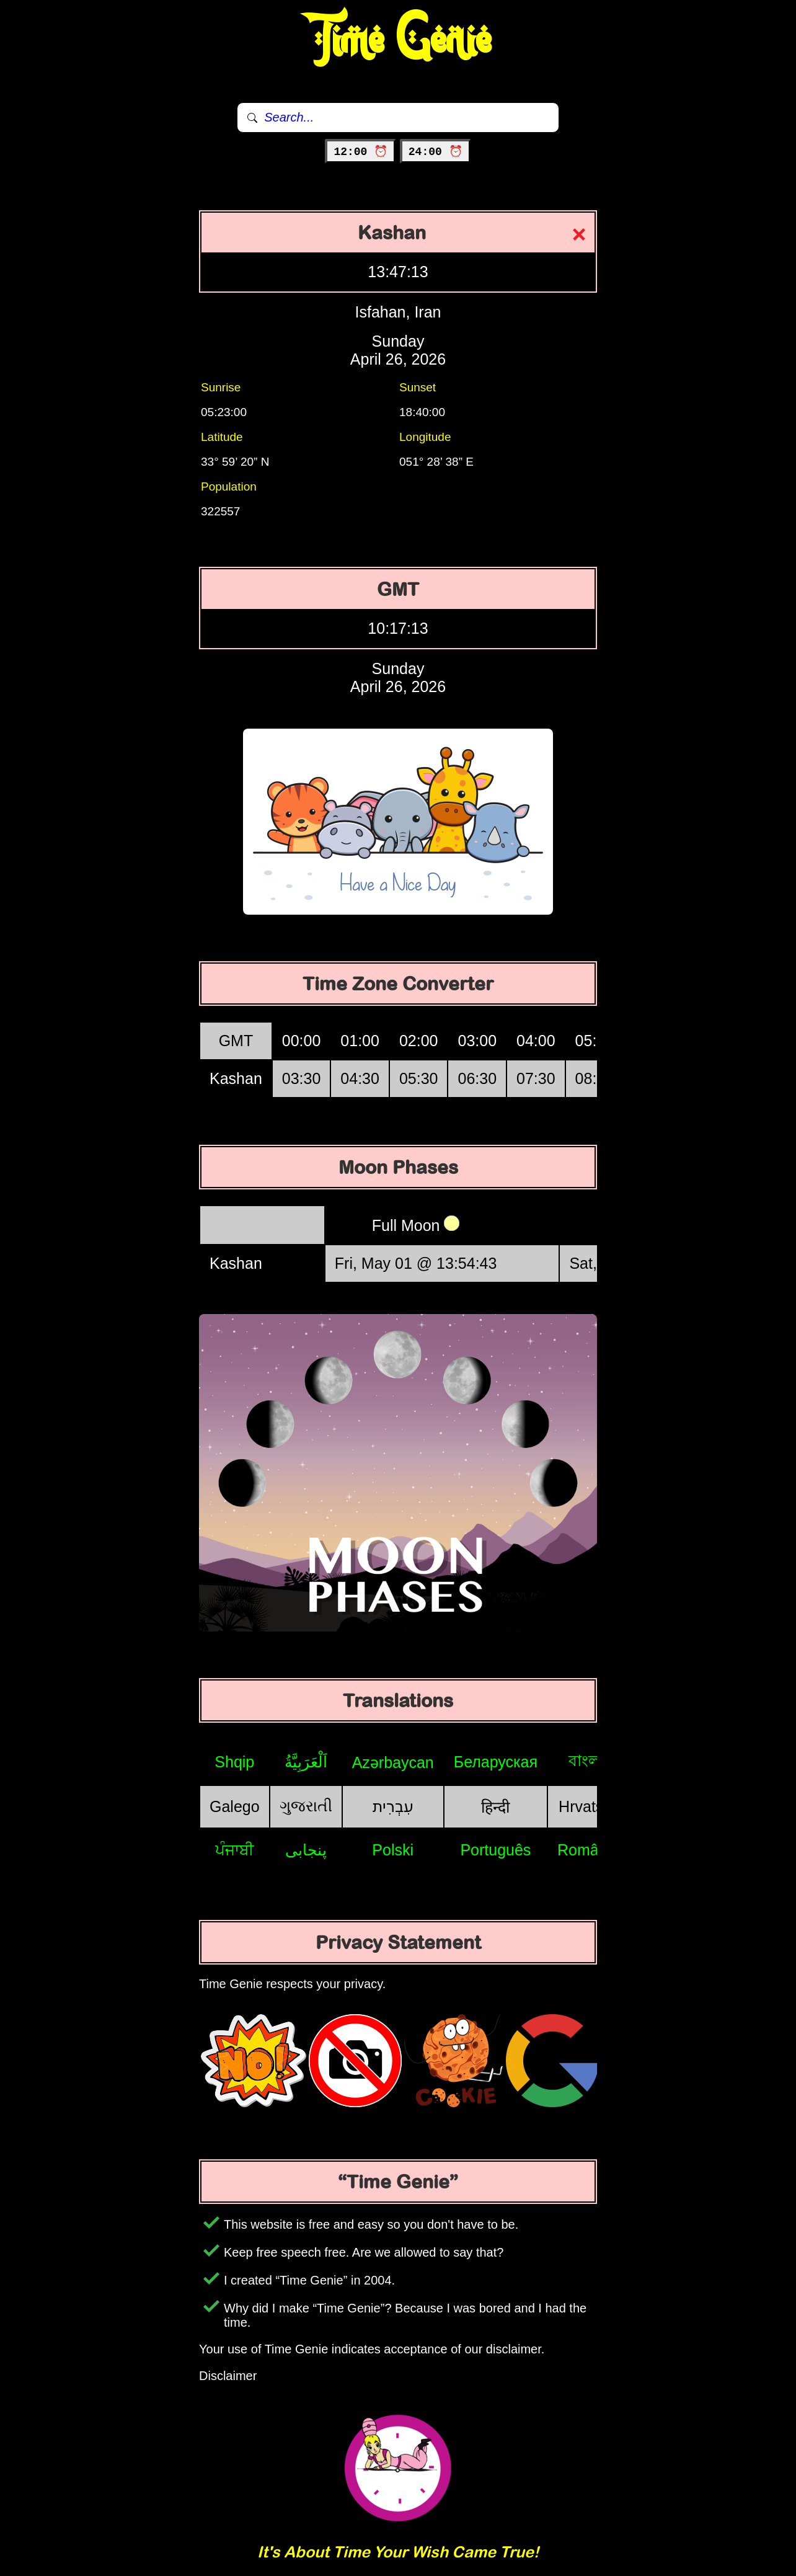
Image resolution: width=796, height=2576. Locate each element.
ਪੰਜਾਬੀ (234, 1850)
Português (495, 1850)
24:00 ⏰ (435, 152)
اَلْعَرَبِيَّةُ (306, 1761)
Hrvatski (586, 1806)
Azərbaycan (393, 1762)
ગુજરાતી (306, 1805)
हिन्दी (495, 1807)
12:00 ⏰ (360, 152)
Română (586, 1850)
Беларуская (495, 1761)
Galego (235, 1806)
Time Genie (398, 40)
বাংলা (586, 1760)
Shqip (234, 1761)
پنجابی (306, 1850)
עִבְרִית (393, 1806)
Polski (392, 1850)
